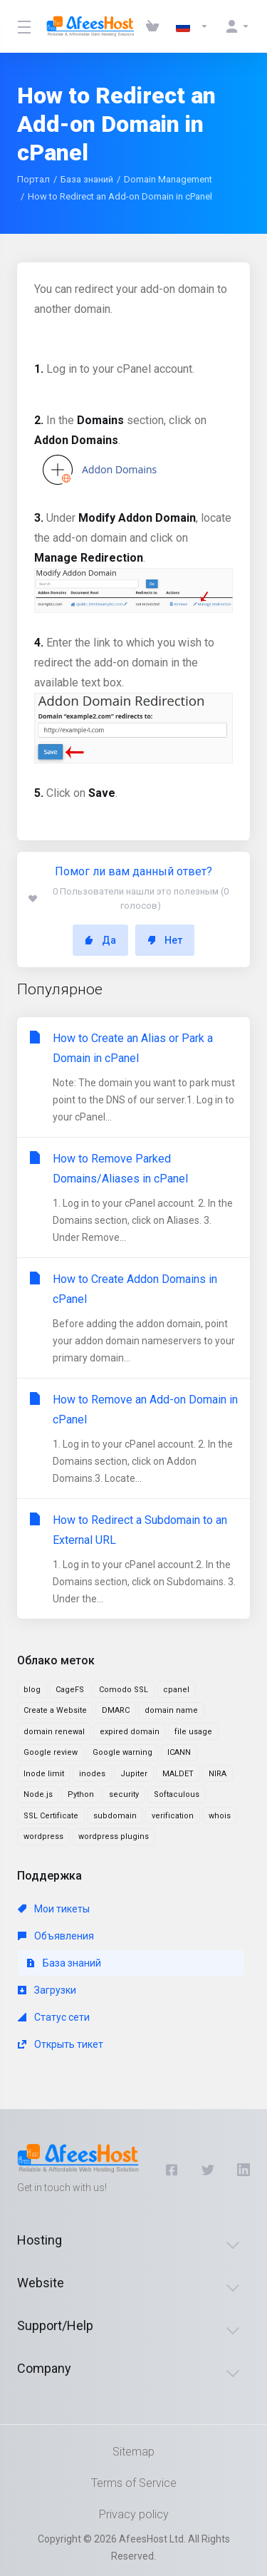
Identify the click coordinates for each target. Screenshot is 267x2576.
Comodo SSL (123, 1689)
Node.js (38, 1794)
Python (81, 1794)
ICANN (179, 1752)
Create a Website (55, 1710)
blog (32, 1689)
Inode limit (43, 1773)
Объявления (56, 1936)
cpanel (176, 1689)
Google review (50, 1752)
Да (100, 940)
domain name (171, 1710)
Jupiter (133, 1773)
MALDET (178, 1773)
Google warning (122, 1752)
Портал (33, 179)
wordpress (43, 1836)
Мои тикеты (54, 1909)
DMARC (116, 1710)
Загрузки (47, 1990)
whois (220, 1815)
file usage (193, 1731)
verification (173, 1815)
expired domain (129, 1731)
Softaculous (176, 1794)
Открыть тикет (60, 2044)
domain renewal (54, 1731)
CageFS (70, 1689)
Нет (164, 940)
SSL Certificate (50, 1815)
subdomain (115, 1815)
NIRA (217, 1773)
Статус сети (54, 2017)
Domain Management (168, 179)
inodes (92, 1773)
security (124, 1794)
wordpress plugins (113, 1836)
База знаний (87, 179)
